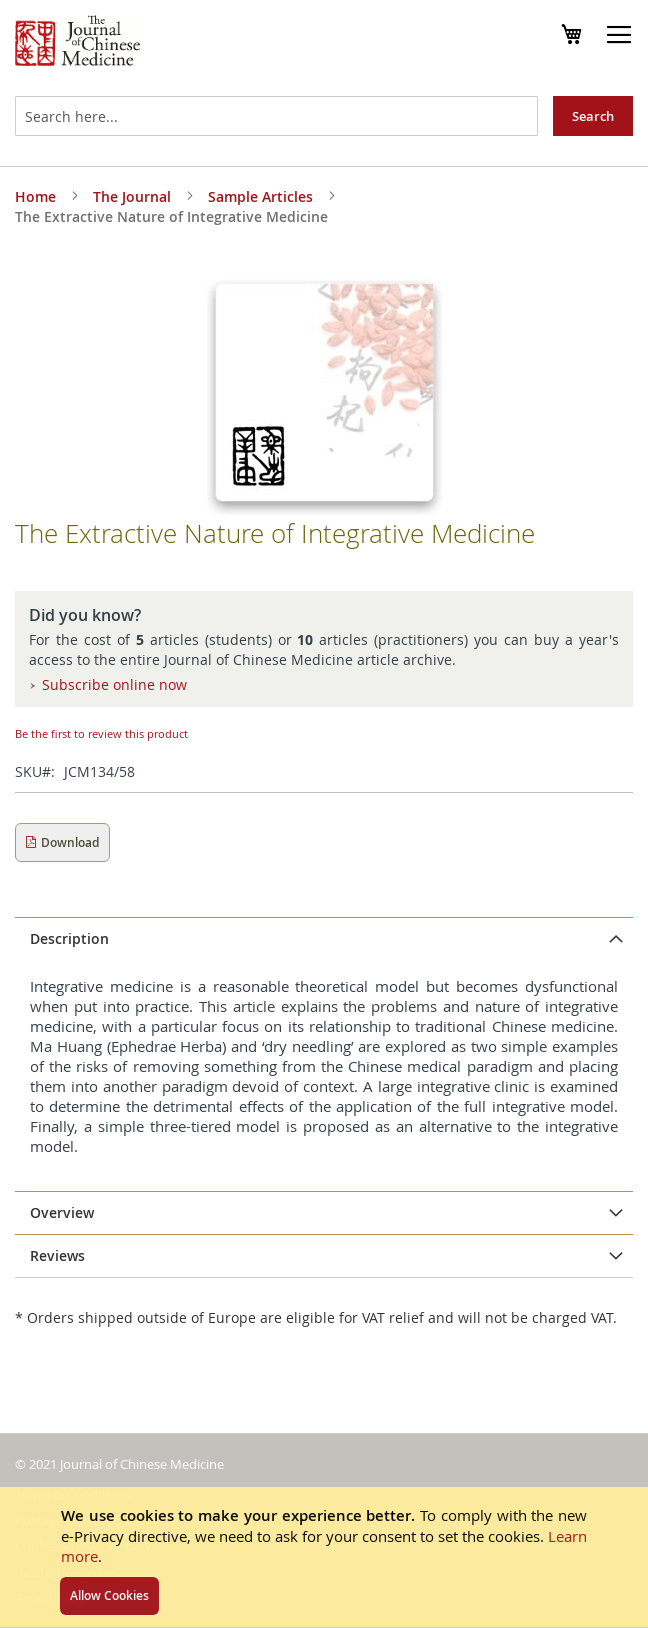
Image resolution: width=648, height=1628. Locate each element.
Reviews (57, 1255)
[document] (324, 1557)
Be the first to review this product (101, 733)
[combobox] (276, 116)
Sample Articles (260, 196)
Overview (62, 1212)
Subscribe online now (114, 684)
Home (35, 196)
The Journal (132, 196)
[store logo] (77, 43)
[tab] (324, 939)
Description (69, 938)
